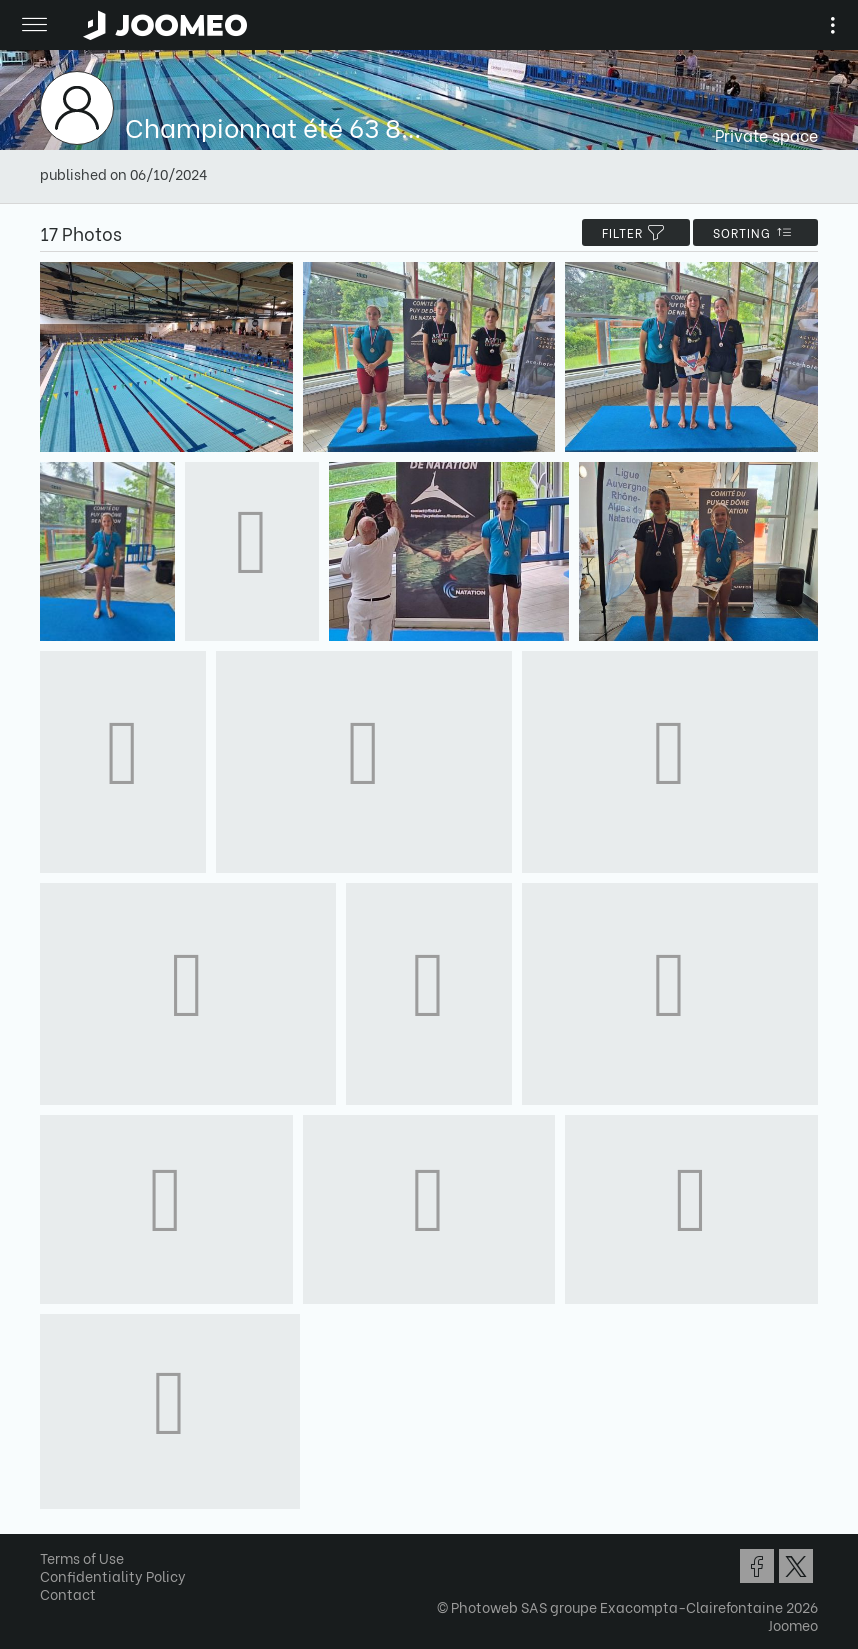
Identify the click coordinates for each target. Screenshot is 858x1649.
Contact (68, 1593)
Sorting (755, 232)
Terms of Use (82, 1557)
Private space (766, 134)
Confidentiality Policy (113, 1575)
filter (636, 232)
